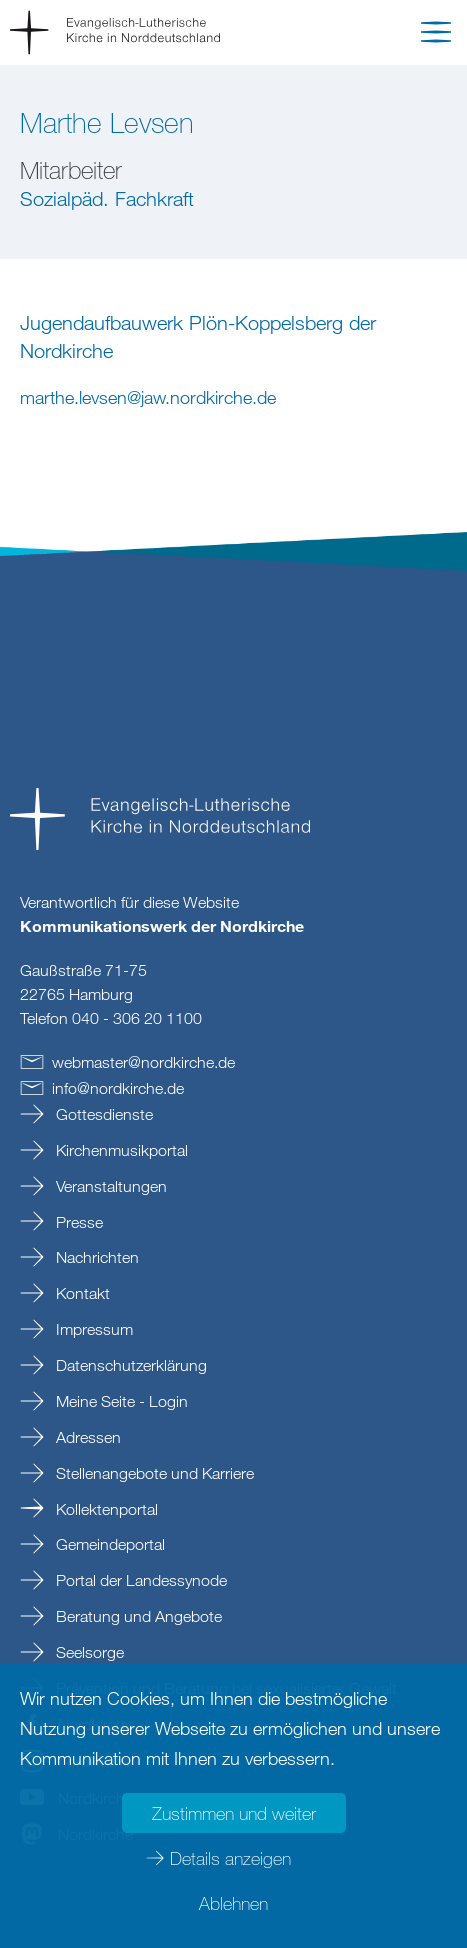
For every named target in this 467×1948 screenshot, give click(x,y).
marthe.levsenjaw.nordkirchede (148, 397)
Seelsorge (88, 1652)
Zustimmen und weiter (234, 1813)
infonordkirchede (118, 1088)
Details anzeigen (230, 1858)
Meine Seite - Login (120, 1401)
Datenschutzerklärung (129, 1365)
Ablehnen (233, 1903)
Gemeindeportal (108, 1544)
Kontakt (81, 1293)
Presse (77, 1222)
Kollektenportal (105, 1509)
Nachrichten (95, 1257)
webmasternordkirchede (143, 1062)
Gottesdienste (102, 1114)
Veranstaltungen (109, 1186)
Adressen (86, 1437)
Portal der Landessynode (139, 1580)
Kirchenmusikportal (120, 1150)
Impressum (92, 1329)
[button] (436, 36)
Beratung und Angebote (137, 1616)
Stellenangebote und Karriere (153, 1473)
